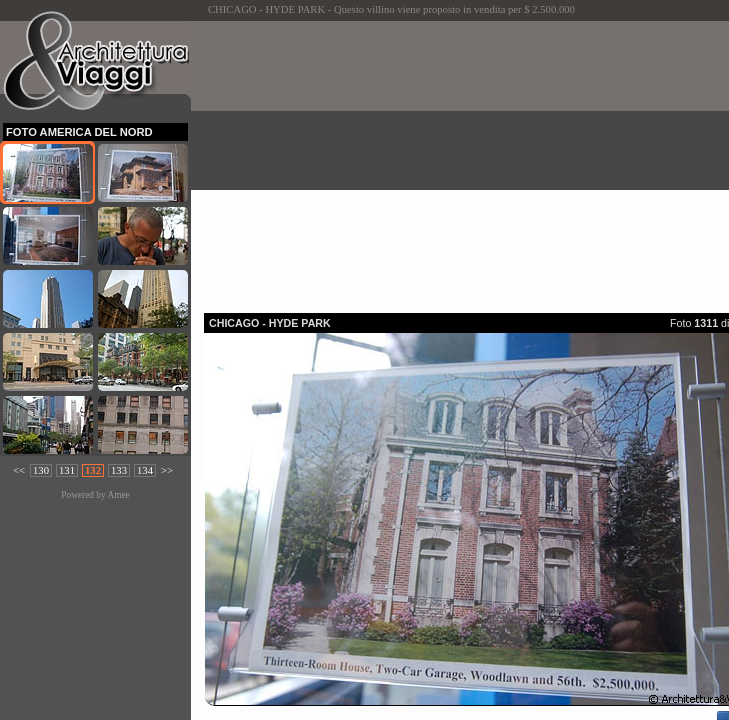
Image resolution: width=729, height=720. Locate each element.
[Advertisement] (466, 161)
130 (41, 470)
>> (167, 470)
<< (19, 470)
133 (119, 470)
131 (67, 470)
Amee (118, 495)
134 (145, 470)
